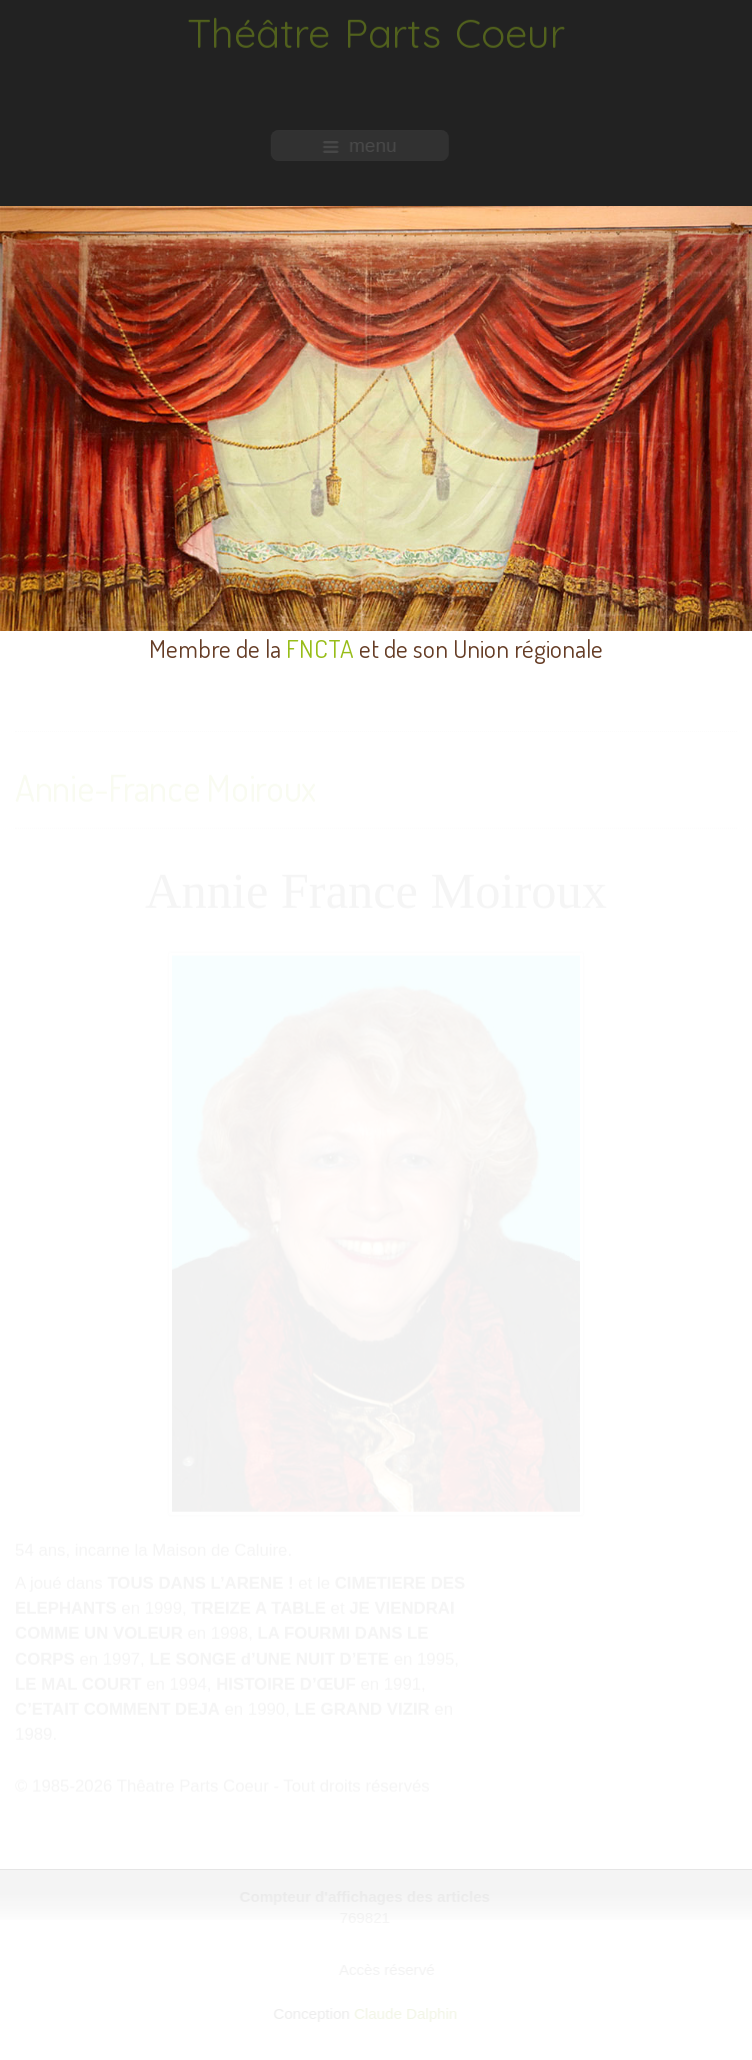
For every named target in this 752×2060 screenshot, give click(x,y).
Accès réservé (388, 1969)
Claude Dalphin (404, 2013)
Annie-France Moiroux (165, 787)
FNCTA (320, 648)
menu (359, 145)
